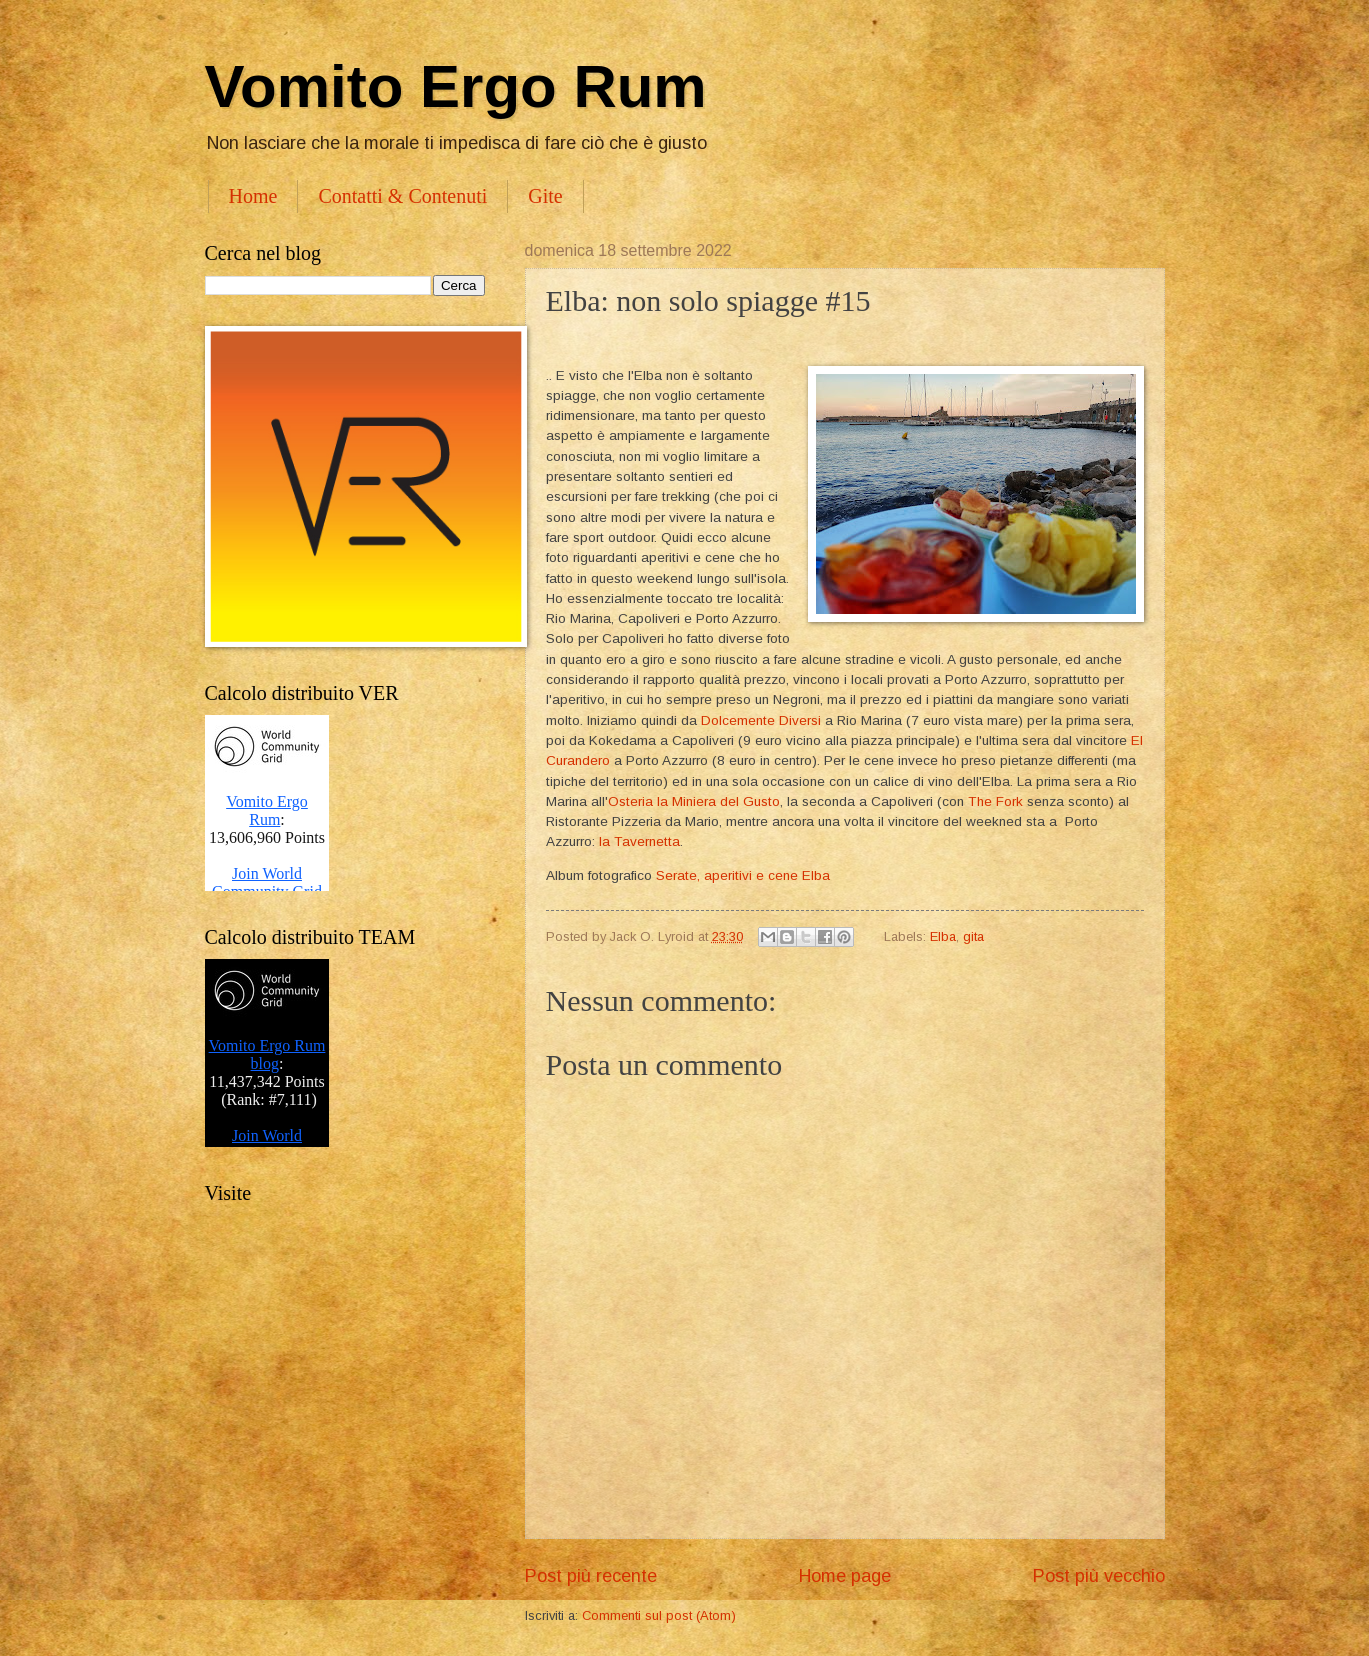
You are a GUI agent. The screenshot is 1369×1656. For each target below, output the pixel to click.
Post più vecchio (1099, 1576)
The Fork (995, 801)
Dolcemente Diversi (761, 720)
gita (973, 936)
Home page (845, 1576)
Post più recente (591, 1576)
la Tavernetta (639, 841)
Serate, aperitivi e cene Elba (743, 875)
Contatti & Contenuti (402, 196)
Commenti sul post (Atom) (659, 1615)
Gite (545, 196)
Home (253, 196)
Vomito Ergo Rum (456, 86)
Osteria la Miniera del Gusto (694, 801)
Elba (943, 936)
